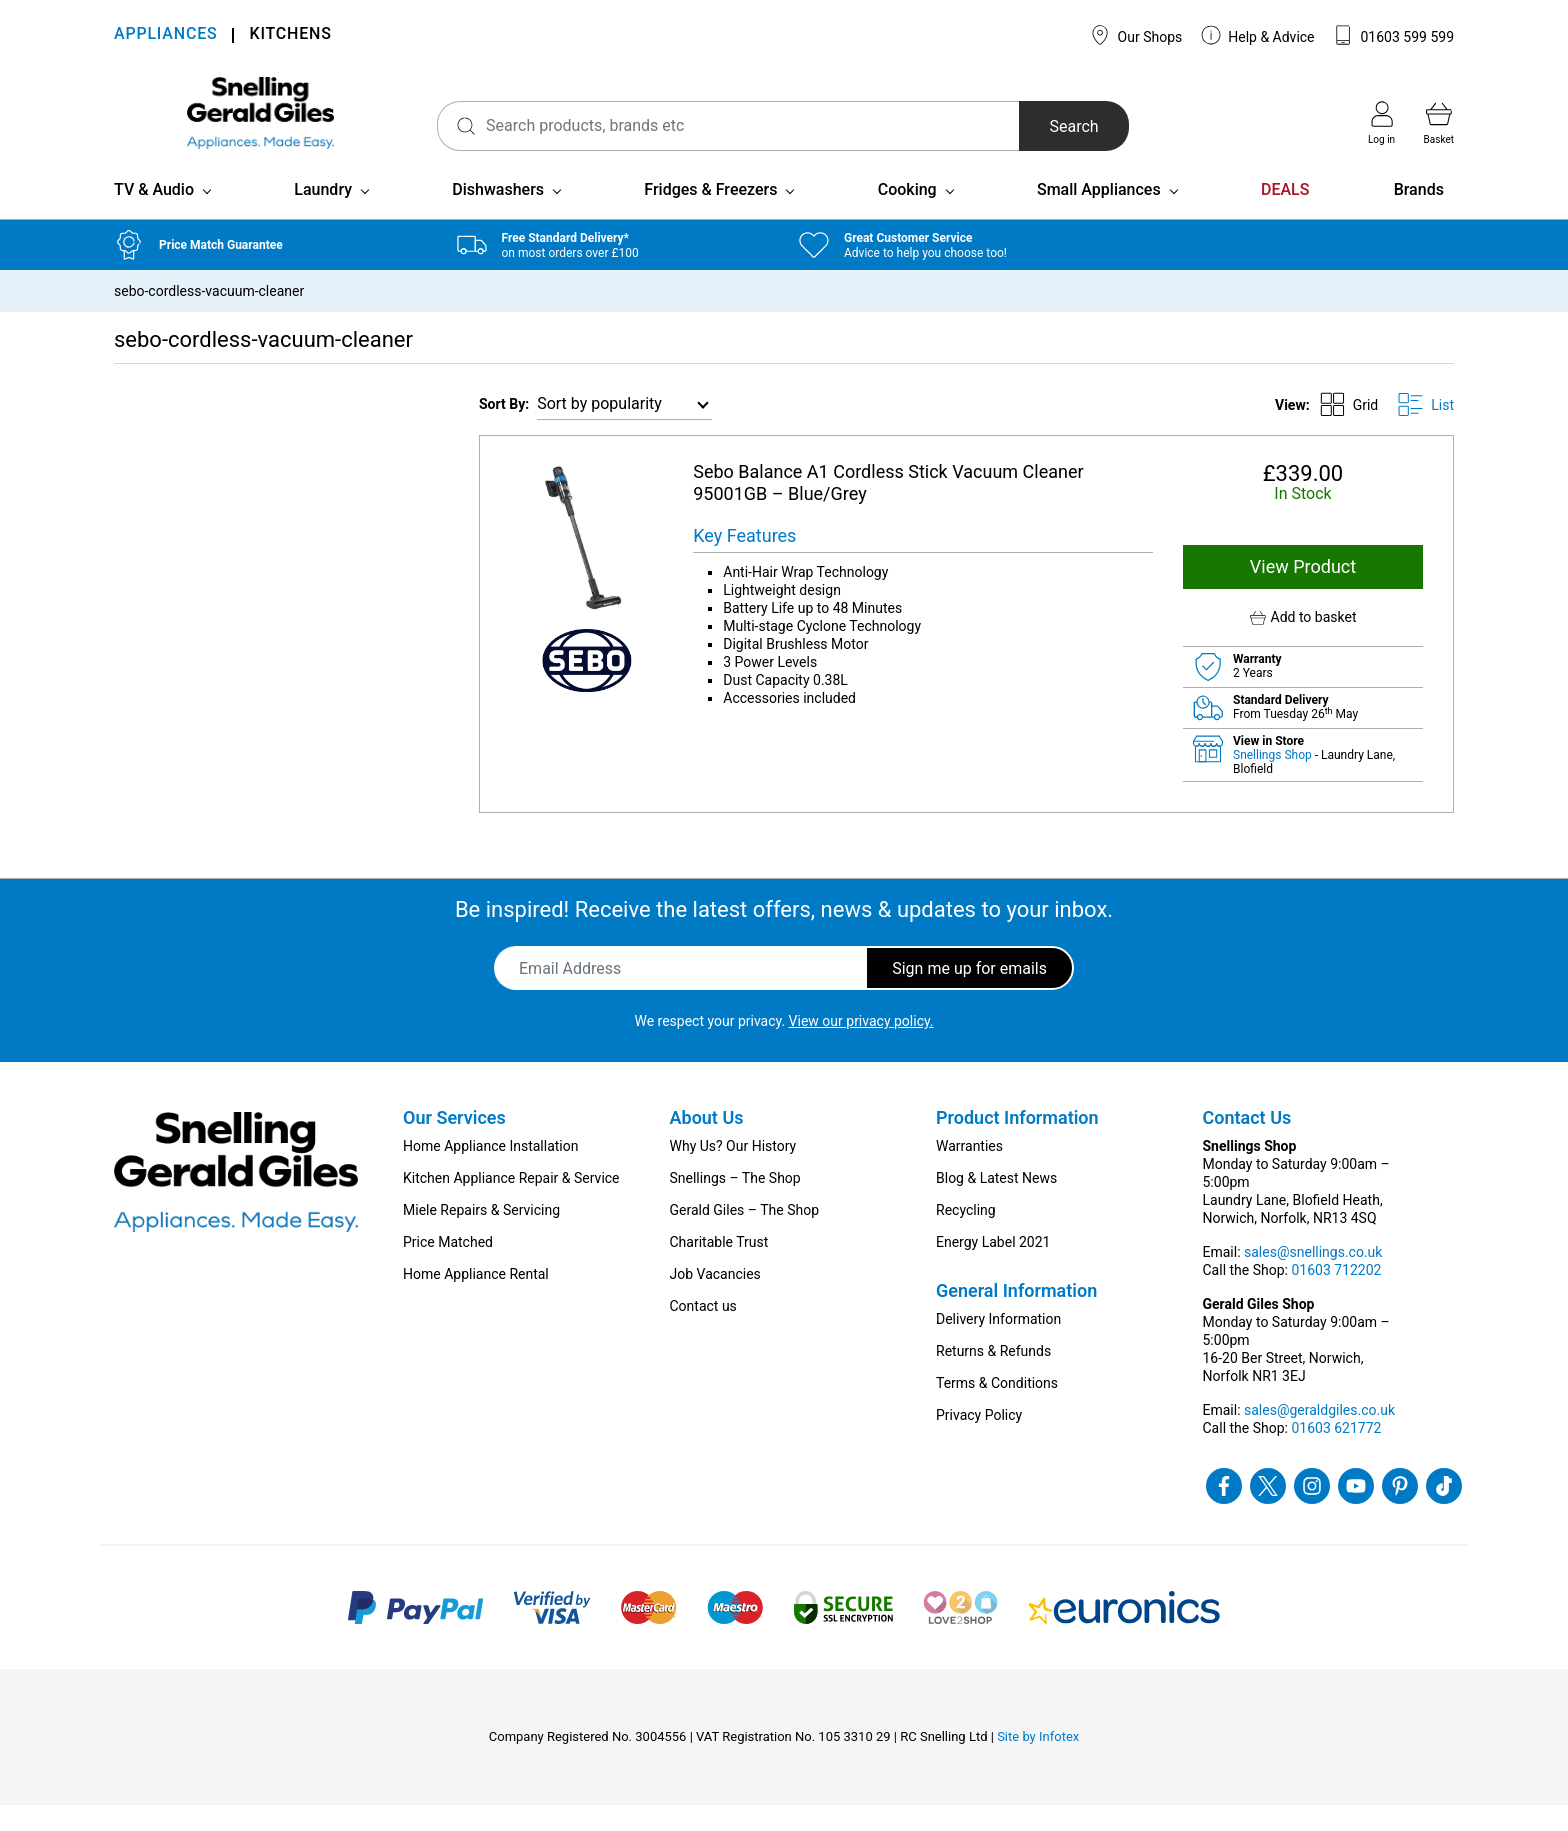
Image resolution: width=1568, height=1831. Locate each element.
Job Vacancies (715, 1300)
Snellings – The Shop (735, 1204)
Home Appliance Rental (476, 1300)
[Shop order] (624, 430)
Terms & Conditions (997, 1409)
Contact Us (1247, 1143)
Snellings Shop (1274, 781)
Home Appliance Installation (490, 1172)
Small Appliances (1099, 215)
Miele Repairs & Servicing (481, 1236)
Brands (1419, 215)
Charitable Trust (719, 1268)
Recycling (966, 1236)
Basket (1439, 123)
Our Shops (1136, 35)
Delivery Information (998, 1345)
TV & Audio (154, 215)
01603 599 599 (1393, 35)
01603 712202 (1336, 1296)
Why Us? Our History (733, 1172)
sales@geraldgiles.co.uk (1319, 1436)
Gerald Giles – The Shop (745, 1236)
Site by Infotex (1038, 1762)
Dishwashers (498, 215)
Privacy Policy (979, 1441)
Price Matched (448, 1268)
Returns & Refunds (993, 1377)
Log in (1381, 123)
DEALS (1285, 215)
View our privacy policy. (861, 1047)
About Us (707, 1143)
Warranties (969, 1172)
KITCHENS (290, 35)
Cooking (907, 215)
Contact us (703, 1332)
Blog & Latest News (996, 1204)
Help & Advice (1258, 35)
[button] (1303, 643)
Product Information (1017, 1143)
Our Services (454, 1143)
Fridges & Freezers (710, 215)
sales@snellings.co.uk (1313, 1278)
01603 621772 (1336, 1454)
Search (1043, 126)
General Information (1016, 1316)
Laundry (323, 215)
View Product (1303, 592)
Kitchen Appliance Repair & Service (511, 1204)
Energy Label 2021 (993, 1268)
